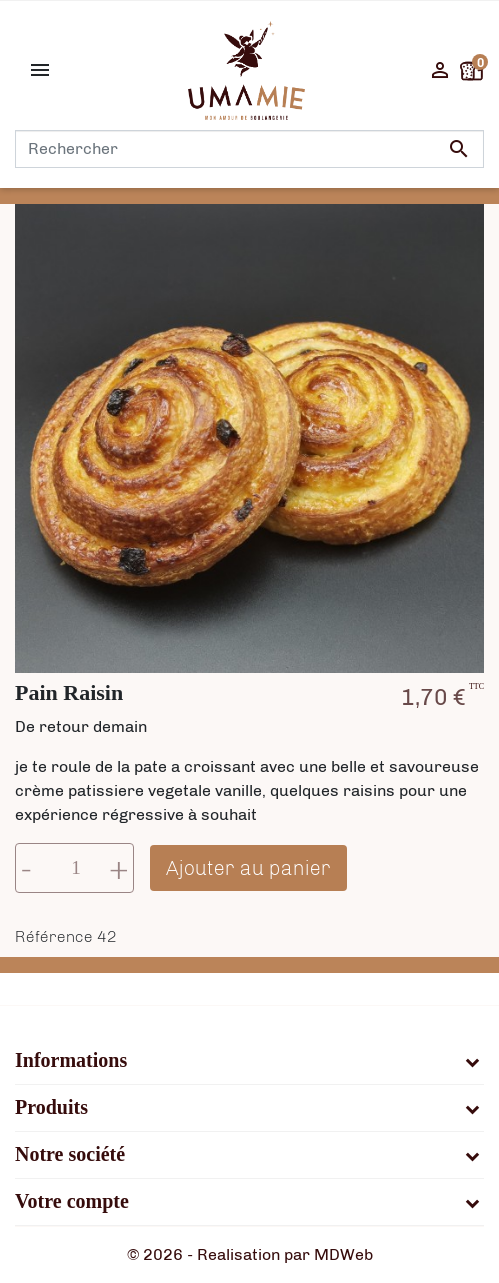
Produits (51, 1108)
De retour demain (81, 726)
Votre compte (72, 1202)
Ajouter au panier (248, 868)
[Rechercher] (249, 149)
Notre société (70, 1155)
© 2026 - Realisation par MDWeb (250, 1254)
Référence (54, 936)
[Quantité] (76, 868)
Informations (71, 1061)
